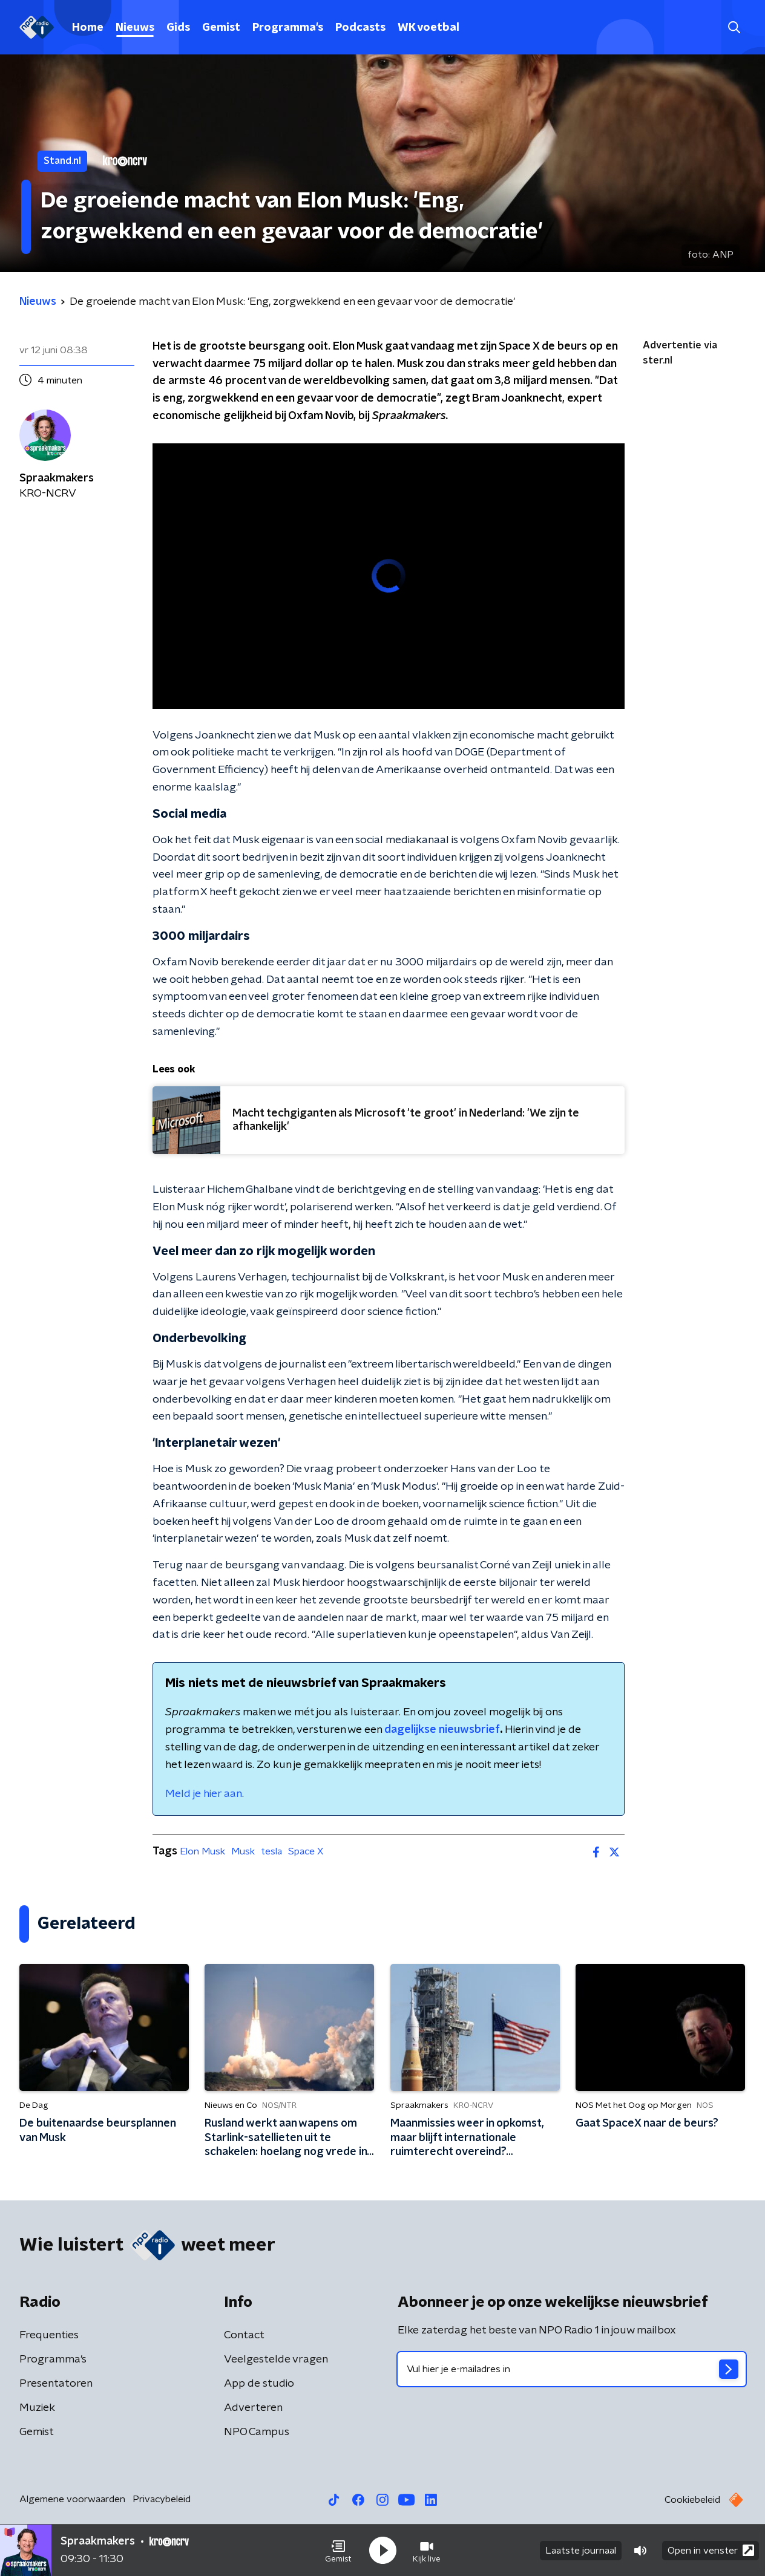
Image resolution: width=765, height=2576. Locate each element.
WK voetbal (428, 27)
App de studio (259, 2383)
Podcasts (360, 27)
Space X (305, 1851)
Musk (243, 1851)
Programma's (287, 27)
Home (87, 27)
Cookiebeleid (692, 2500)
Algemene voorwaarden (72, 2499)
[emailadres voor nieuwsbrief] (572, 2369)
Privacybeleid (162, 2499)
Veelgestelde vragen (276, 2359)
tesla (271, 1851)
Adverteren (253, 2407)
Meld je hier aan (203, 1794)
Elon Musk (202, 1851)
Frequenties (49, 2335)
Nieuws (135, 27)
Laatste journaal (580, 2550)
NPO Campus (256, 2432)
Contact (244, 2335)
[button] (338, 2550)
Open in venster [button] (711, 2550)
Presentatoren (56, 2383)
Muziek (37, 2407)
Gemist (221, 27)
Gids (178, 27)
